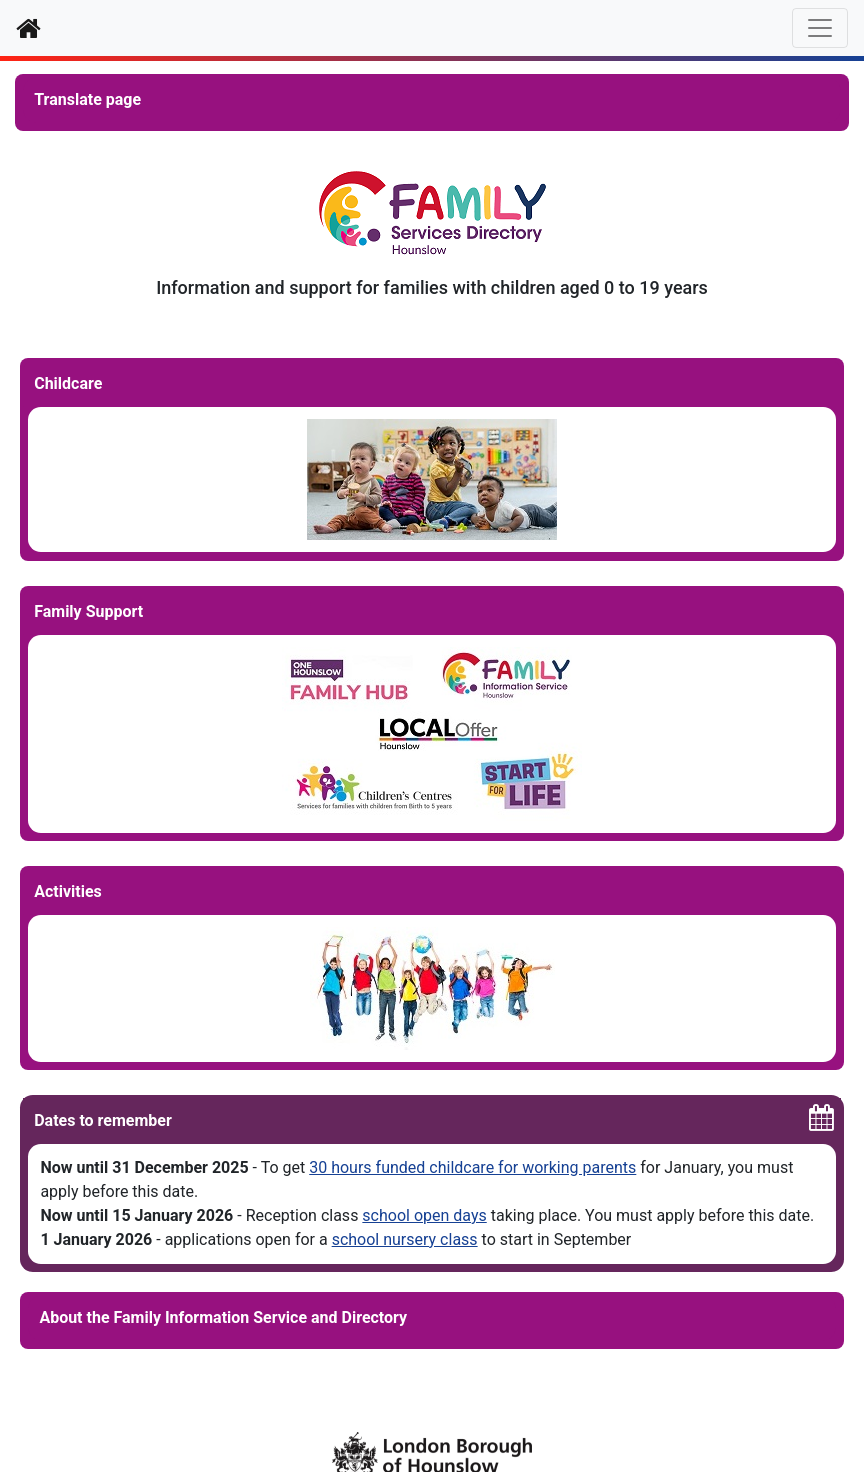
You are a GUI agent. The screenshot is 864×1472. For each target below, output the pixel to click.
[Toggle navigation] (820, 28)
